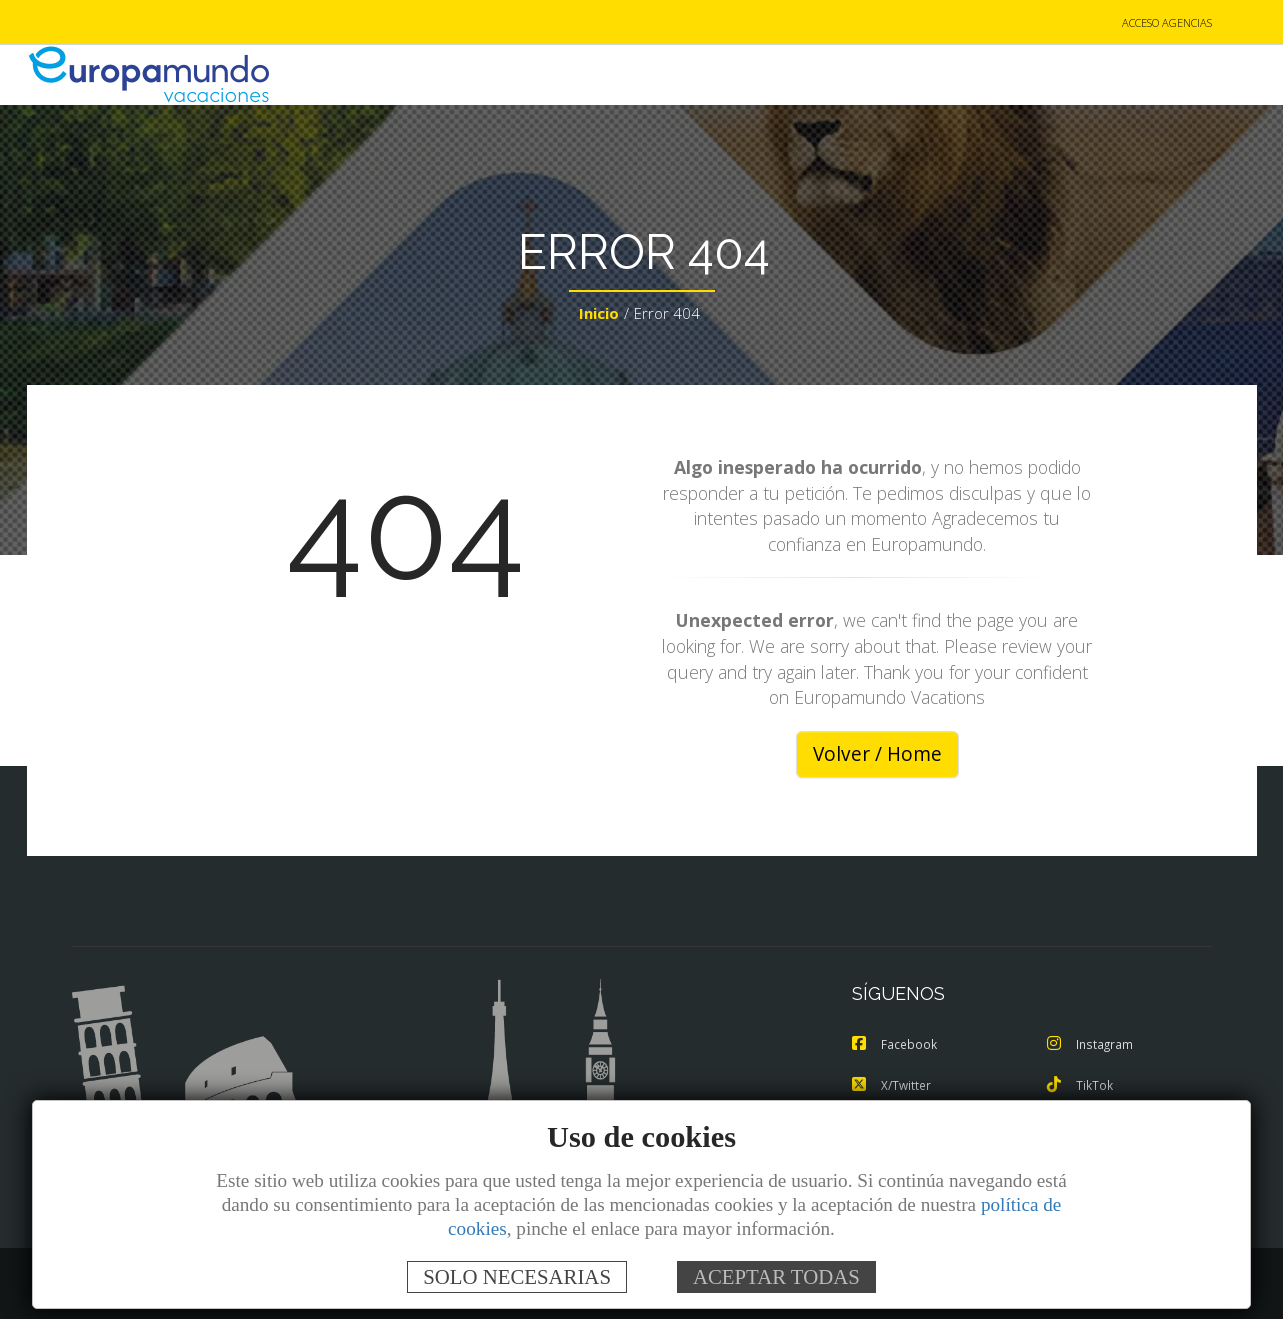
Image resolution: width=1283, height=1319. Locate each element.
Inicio (599, 316)
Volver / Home (877, 756)
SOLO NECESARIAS (517, 1276)
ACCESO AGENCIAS (1167, 23)
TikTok (1081, 1086)
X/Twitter (893, 1086)
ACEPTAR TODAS (776, 1276)
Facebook (896, 1046)
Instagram (1092, 1046)
